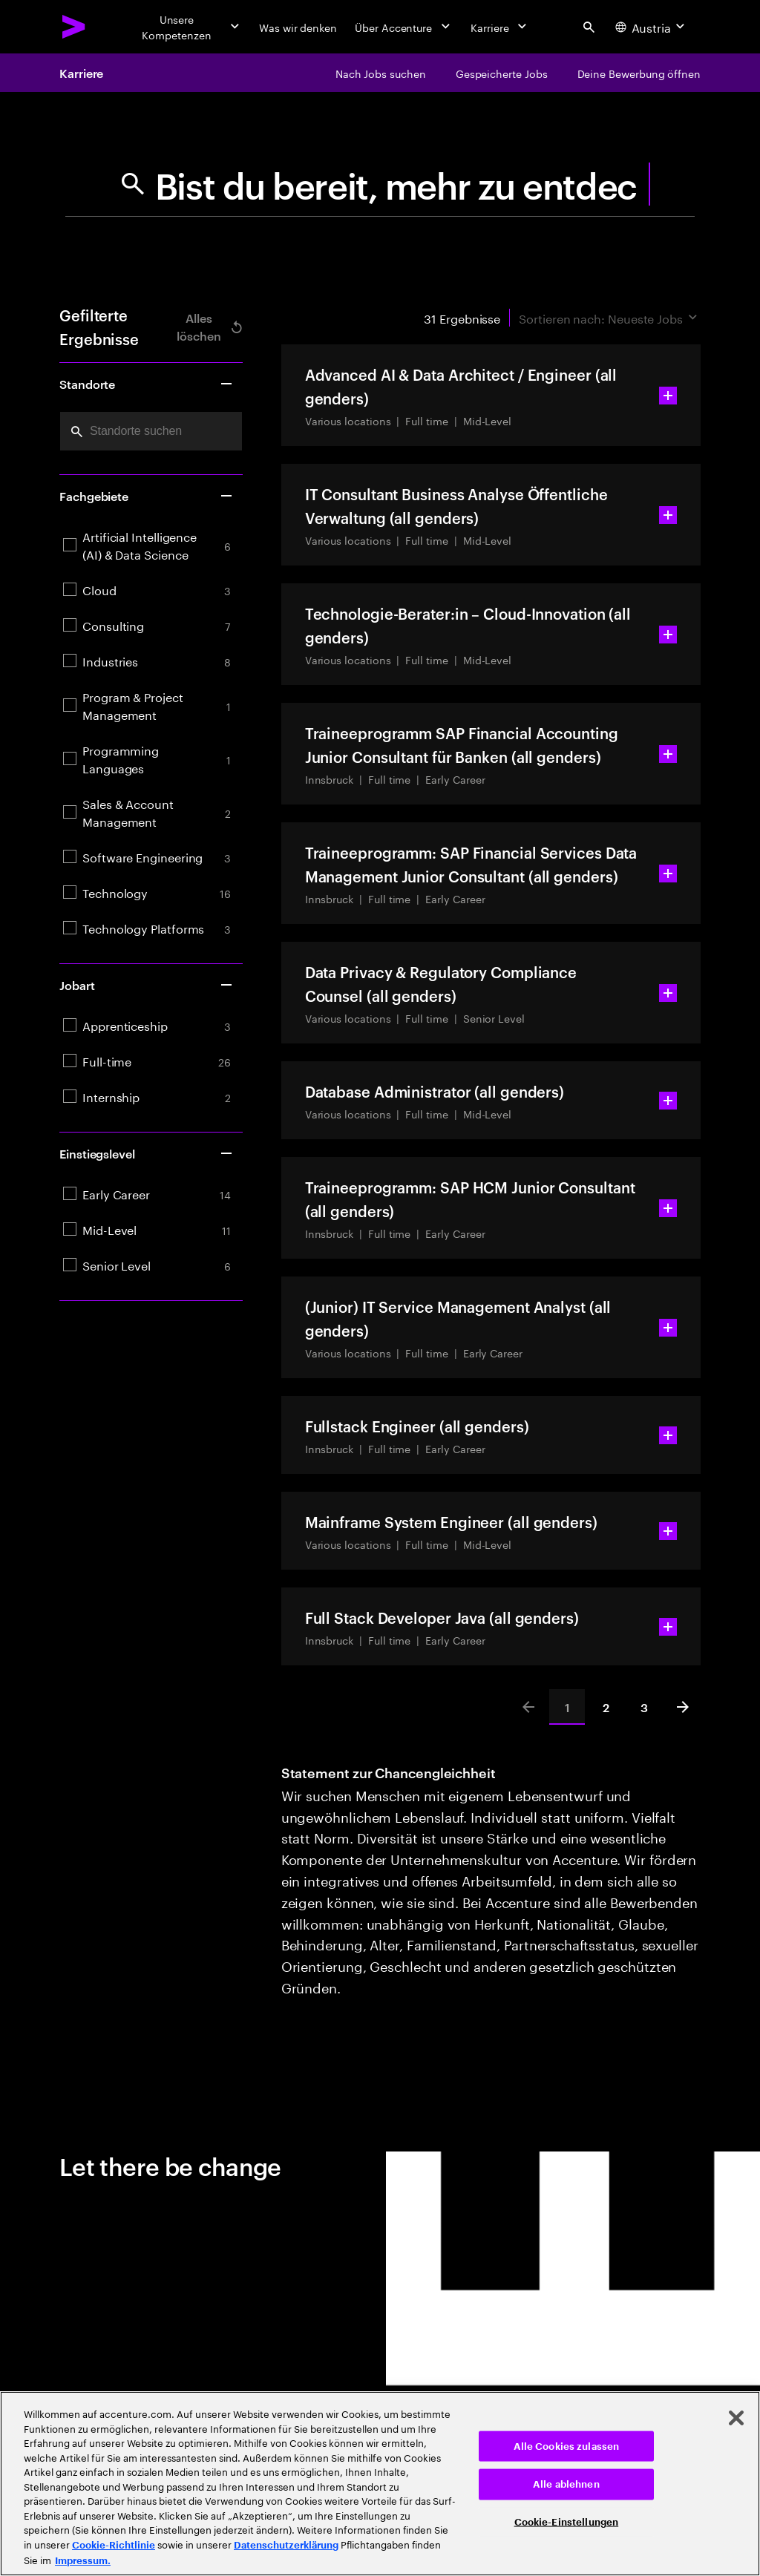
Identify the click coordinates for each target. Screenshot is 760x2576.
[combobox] (151, 431)
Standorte (146, 384)
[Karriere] (500, 26)
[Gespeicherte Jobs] (502, 72)
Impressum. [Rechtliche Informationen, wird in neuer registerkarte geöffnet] (83, 2561)
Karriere (81, 73)
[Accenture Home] (74, 27)
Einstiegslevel (146, 1153)
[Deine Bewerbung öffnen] (639, 72)
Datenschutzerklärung (286, 2545)
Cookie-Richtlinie (113, 2545)
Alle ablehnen (566, 2484)
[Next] (683, 1707)
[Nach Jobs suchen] (381, 72)
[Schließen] (736, 2418)
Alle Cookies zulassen (567, 2446)
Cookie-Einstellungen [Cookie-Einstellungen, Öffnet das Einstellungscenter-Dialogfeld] (566, 2521)
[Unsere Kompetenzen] (186, 26)
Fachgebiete (146, 496)
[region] (380, 2483)
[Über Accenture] (404, 26)
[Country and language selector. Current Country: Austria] (652, 27)
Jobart (146, 985)
